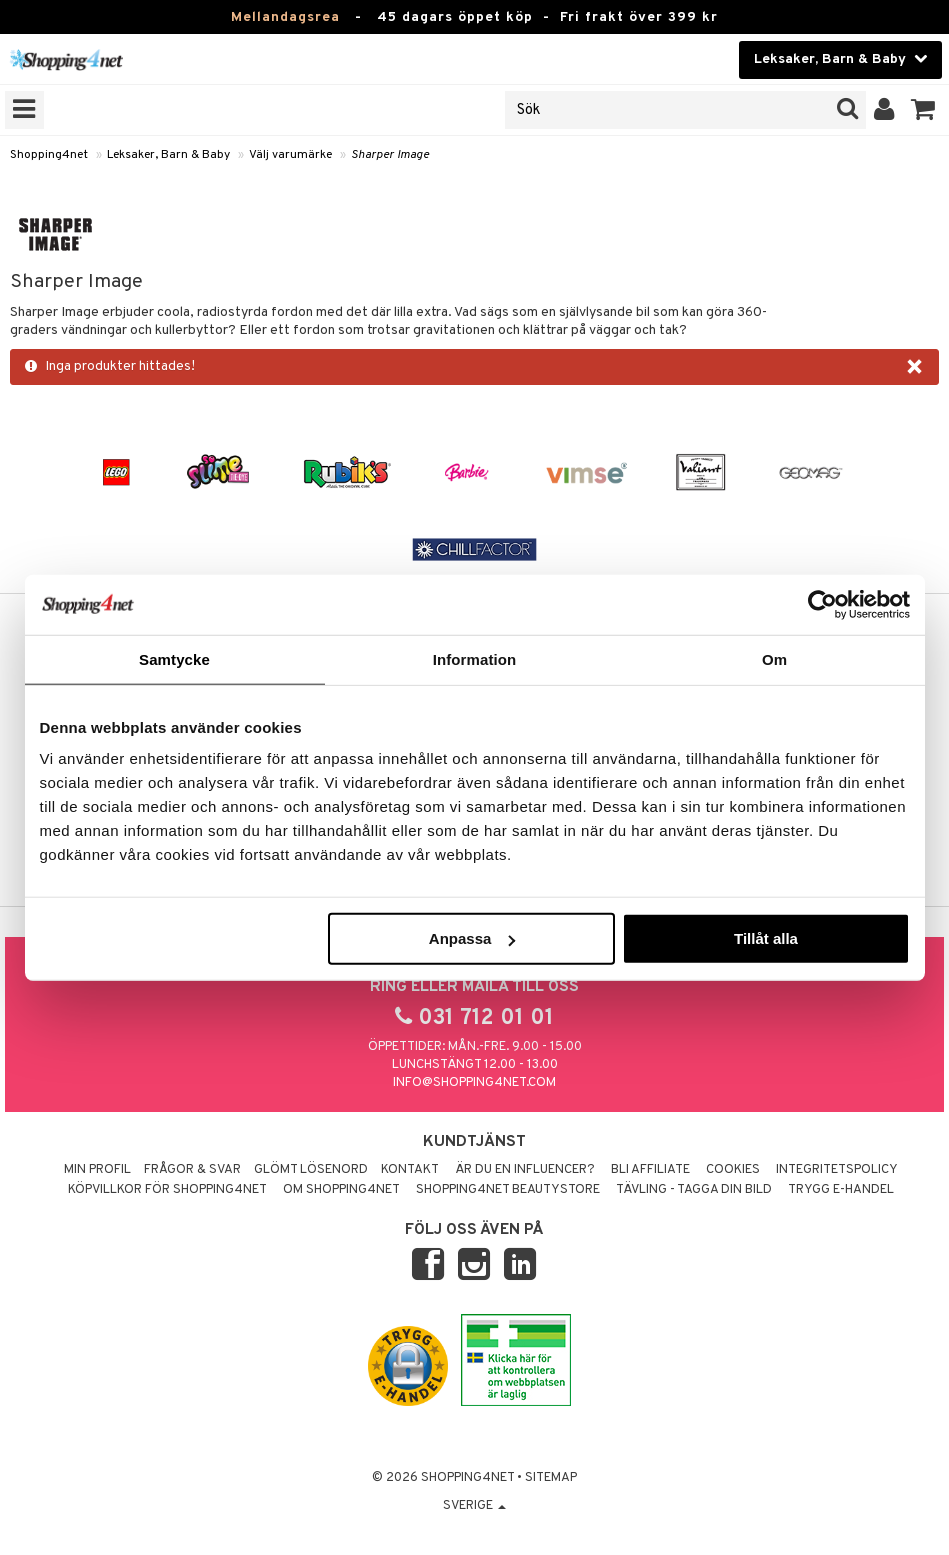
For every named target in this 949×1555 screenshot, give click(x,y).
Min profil (97, 1170)
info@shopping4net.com (474, 1083)
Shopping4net (49, 155)
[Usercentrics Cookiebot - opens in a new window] (822, 604)
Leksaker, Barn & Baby (168, 155)
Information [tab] (475, 658)
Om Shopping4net (341, 1190)
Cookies (733, 1170)
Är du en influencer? (525, 1170)
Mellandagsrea (285, 17)
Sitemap (551, 1478)
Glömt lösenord (311, 1170)
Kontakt (410, 1170)
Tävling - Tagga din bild (694, 1190)
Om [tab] (774, 658)
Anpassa (472, 938)
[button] (923, 110)
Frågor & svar (192, 1170)
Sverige (474, 1506)
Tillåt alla (766, 938)
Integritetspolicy (837, 1170)
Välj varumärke (290, 155)
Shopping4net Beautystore (508, 1190)
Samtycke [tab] (174, 658)
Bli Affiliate (650, 1170)
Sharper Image (390, 155)
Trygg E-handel (841, 1190)
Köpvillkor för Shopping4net (167, 1190)
